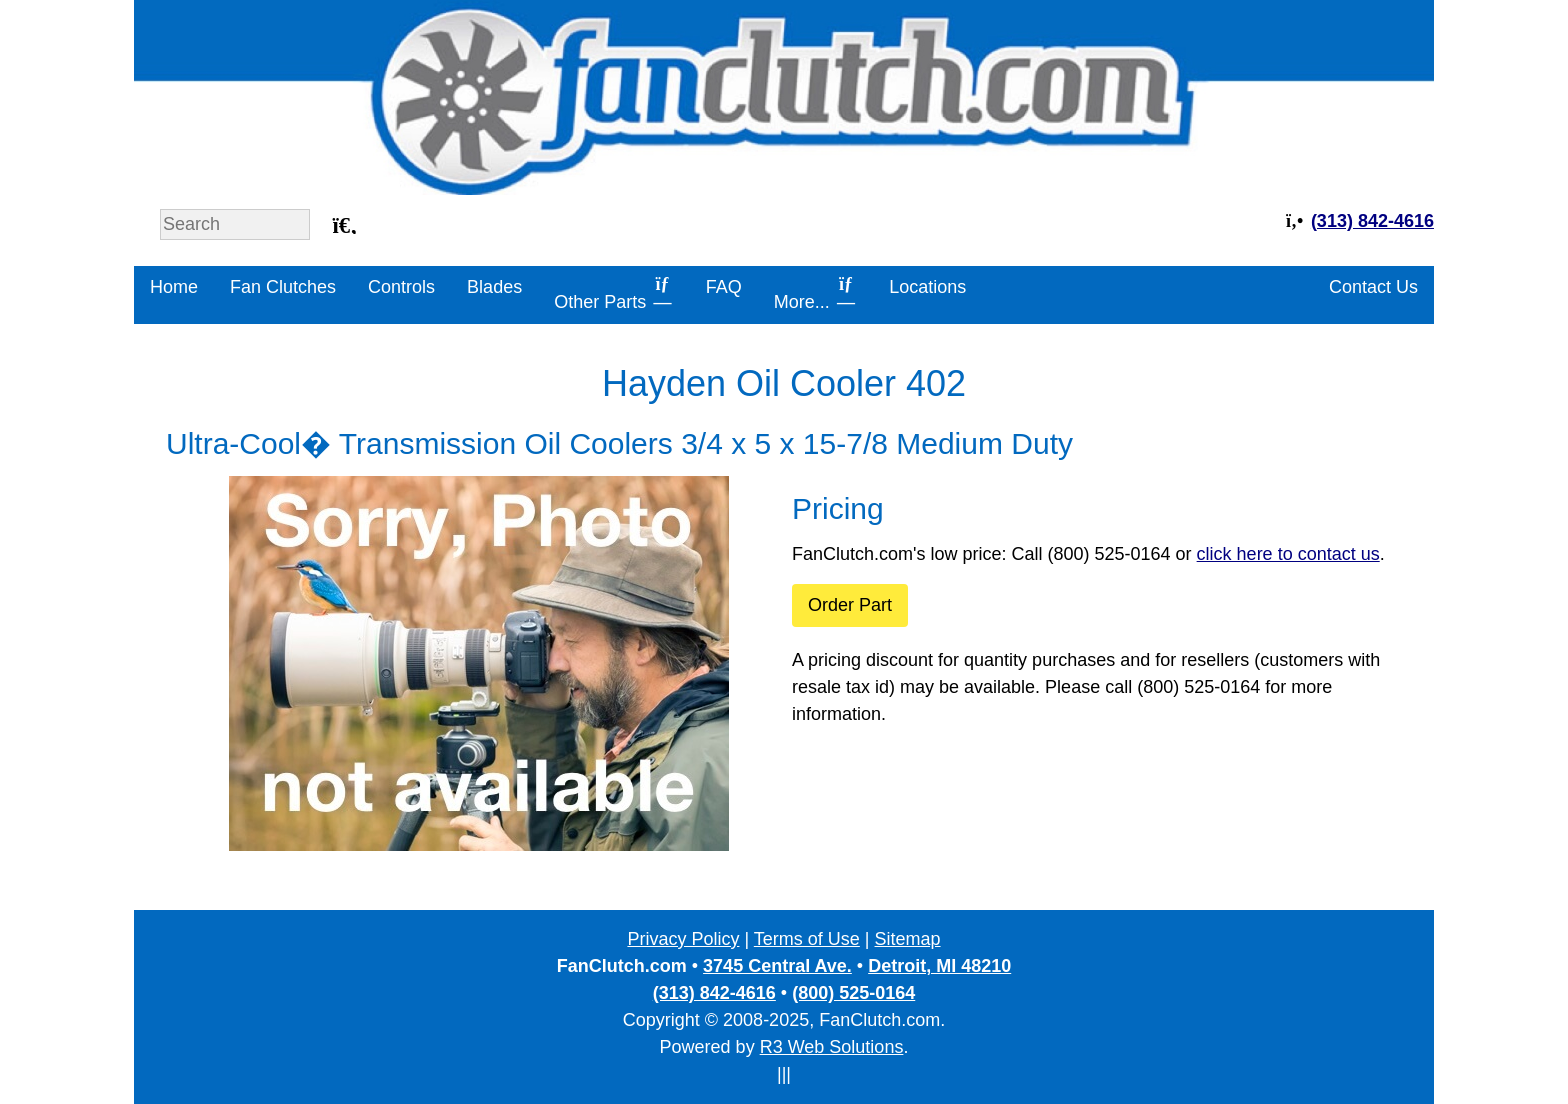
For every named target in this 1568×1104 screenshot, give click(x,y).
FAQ (724, 287)
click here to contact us (1288, 554)
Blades (494, 287)
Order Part (850, 605)
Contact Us (1373, 287)
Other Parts (614, 293)
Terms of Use (807, 939)
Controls (401, 287)
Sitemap (908, 939)
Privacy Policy (683, 939)
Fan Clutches (283, 287)
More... (816, 293)
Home (174, 287)
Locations (927, 287)
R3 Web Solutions (832, 1047)
